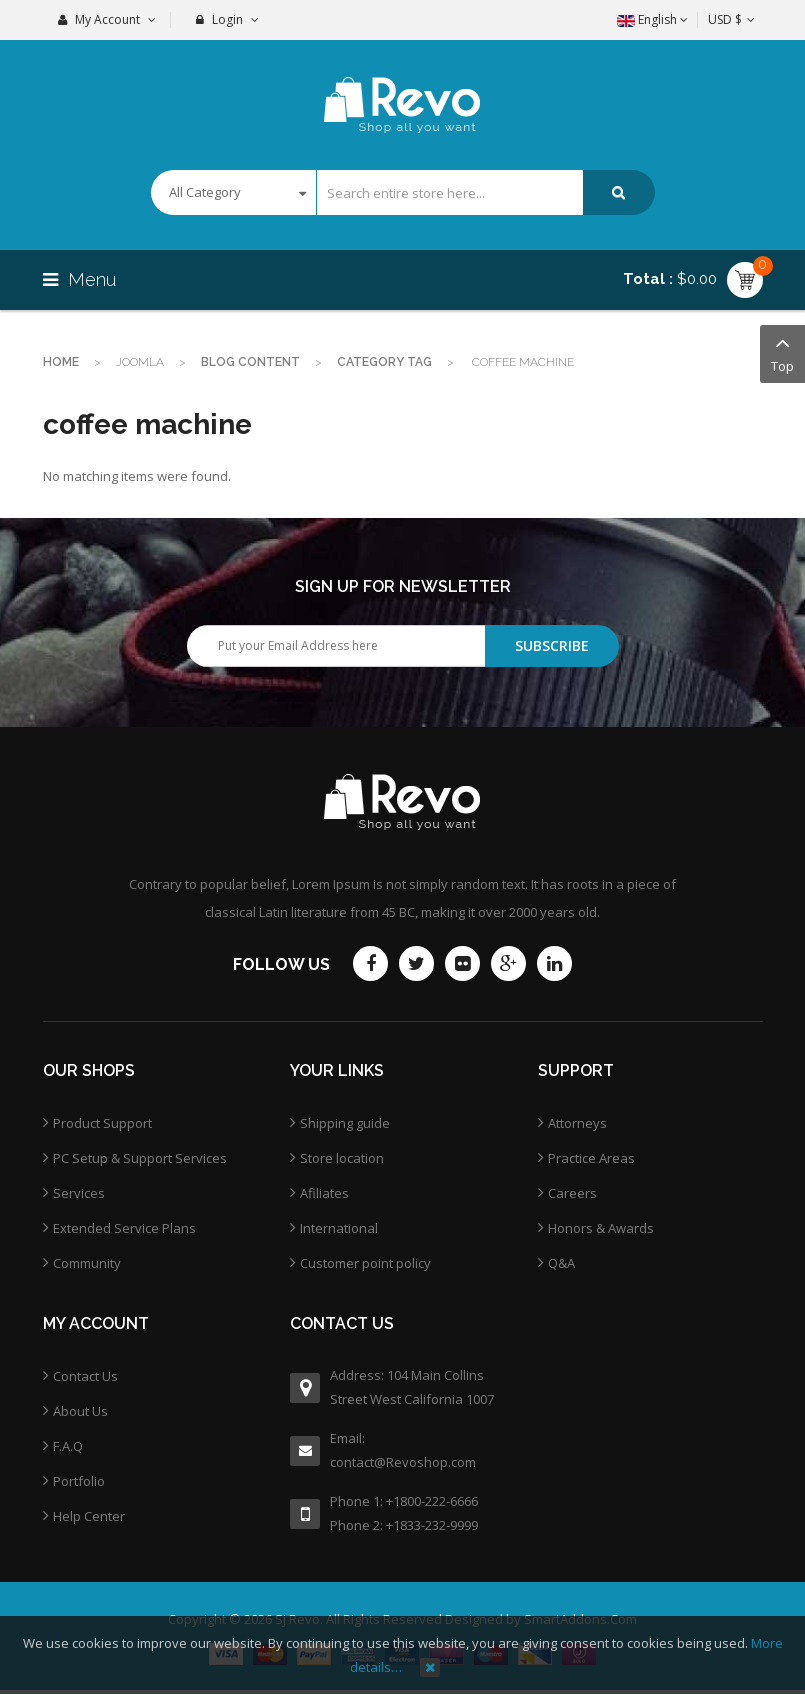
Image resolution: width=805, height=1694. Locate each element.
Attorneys (577, 1123)
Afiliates (324, 1193)
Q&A (561, 1263)
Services (79, 1193)
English (652, 19)
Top (782, 352)
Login (227, 19)
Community (87, 1263)
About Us (80, 1411)
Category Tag (384, 362)
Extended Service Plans (124, 1228)
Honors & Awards (601, 1228)
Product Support (102, 1123)
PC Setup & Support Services (140, 1158)
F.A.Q (68, 1446)
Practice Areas (591, 1158)
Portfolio (79, 1481)
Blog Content (250, 362)
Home (61, 362)
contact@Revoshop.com (403, 1462)
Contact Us (85, 1376)
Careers (572, 1193)
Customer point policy (365, 1263)
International (339, 1228)
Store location (342, 1158)
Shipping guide (345, 1123)
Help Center (89, 1516)
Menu (82, 279)
